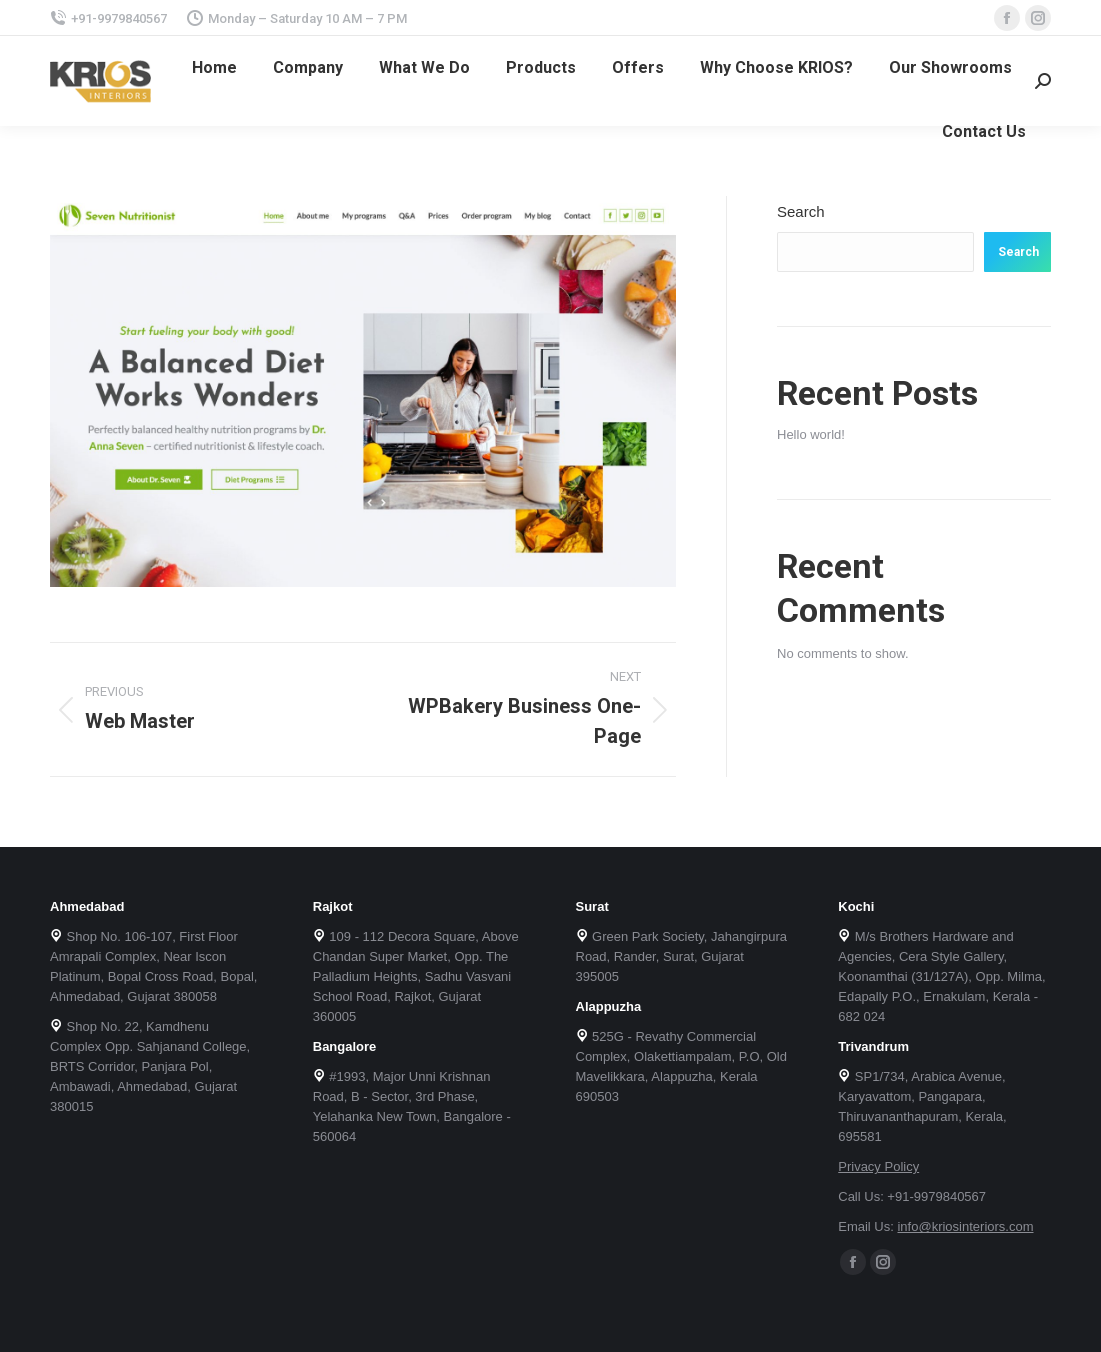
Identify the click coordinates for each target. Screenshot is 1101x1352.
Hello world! (811, 434)
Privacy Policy (878, 1166)
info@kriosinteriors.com (965, 1226)
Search (801, 211)
